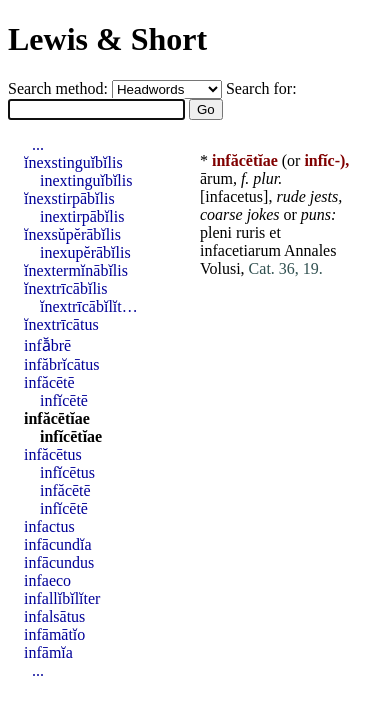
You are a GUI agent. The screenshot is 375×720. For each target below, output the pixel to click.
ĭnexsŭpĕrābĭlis (72, 234)
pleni (216, 232)
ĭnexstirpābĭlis (69, 198)
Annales (310, 250)
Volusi (220, 268)
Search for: (261, 88)
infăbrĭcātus (62, 364)
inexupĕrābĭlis (85, 252)
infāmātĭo (54, 634)
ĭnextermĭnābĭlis (76, 270)
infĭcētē (64, 400)
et (275, 232)
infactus (49, 526)
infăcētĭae (57, 418)
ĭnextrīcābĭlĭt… (89, 306)
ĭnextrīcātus (61, 324)
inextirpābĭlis (82, 216)
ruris (250, 232)
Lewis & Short (107, 39)
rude (290, 196)
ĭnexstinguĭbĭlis (73, 162)
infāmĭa (48, 652)
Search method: (60, 88)
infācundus (59, 562)
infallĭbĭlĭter (62, 598)
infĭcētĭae (71, 436)
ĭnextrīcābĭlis (66, 288)
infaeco (47, 580)
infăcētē (49, 382)
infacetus (234, 196)
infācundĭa (58, 544)
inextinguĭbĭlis (86, 180)
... (38, 144)
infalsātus (54, 616)
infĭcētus (67, 472)
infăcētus (53, 454)
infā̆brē (47, 345)
